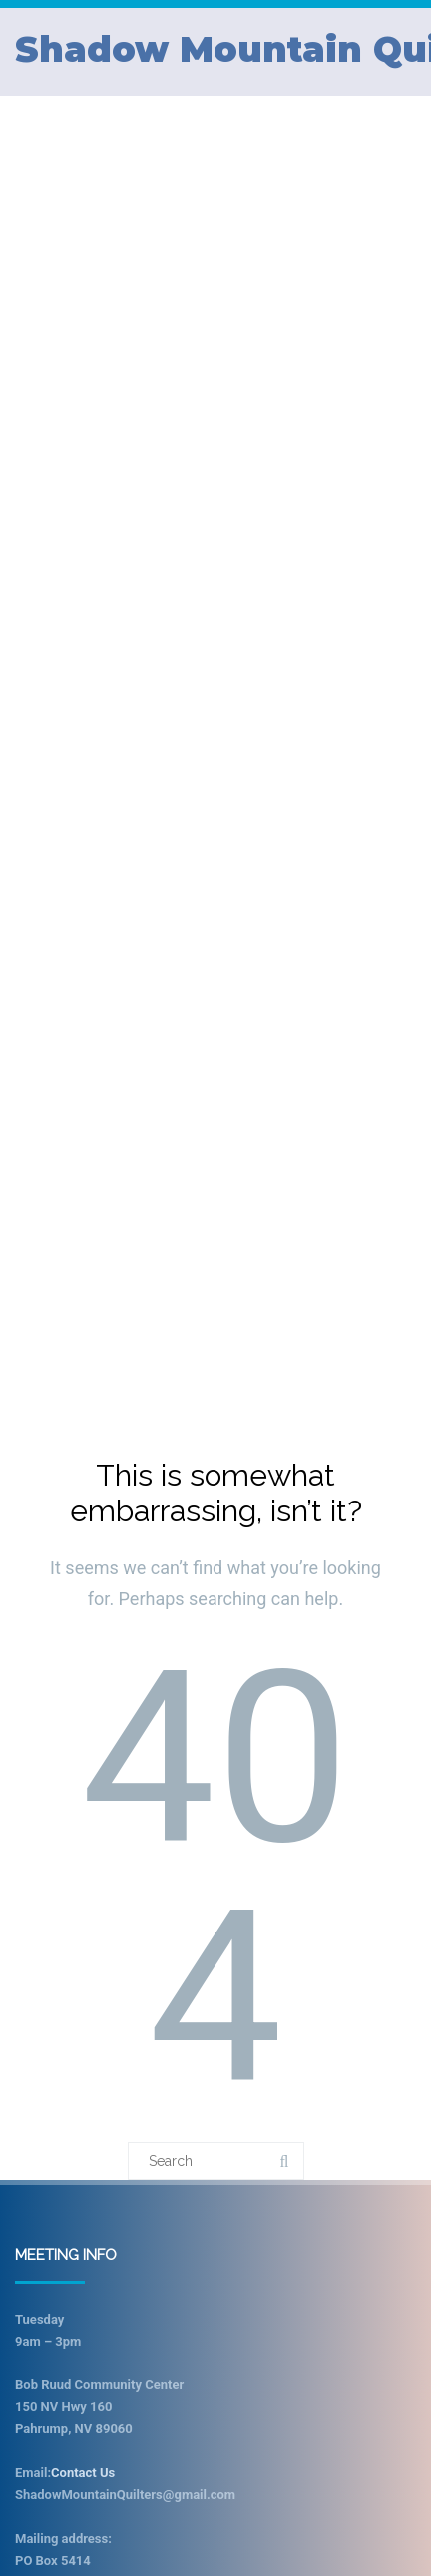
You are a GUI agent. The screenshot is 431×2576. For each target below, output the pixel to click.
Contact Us (83, 2472)
